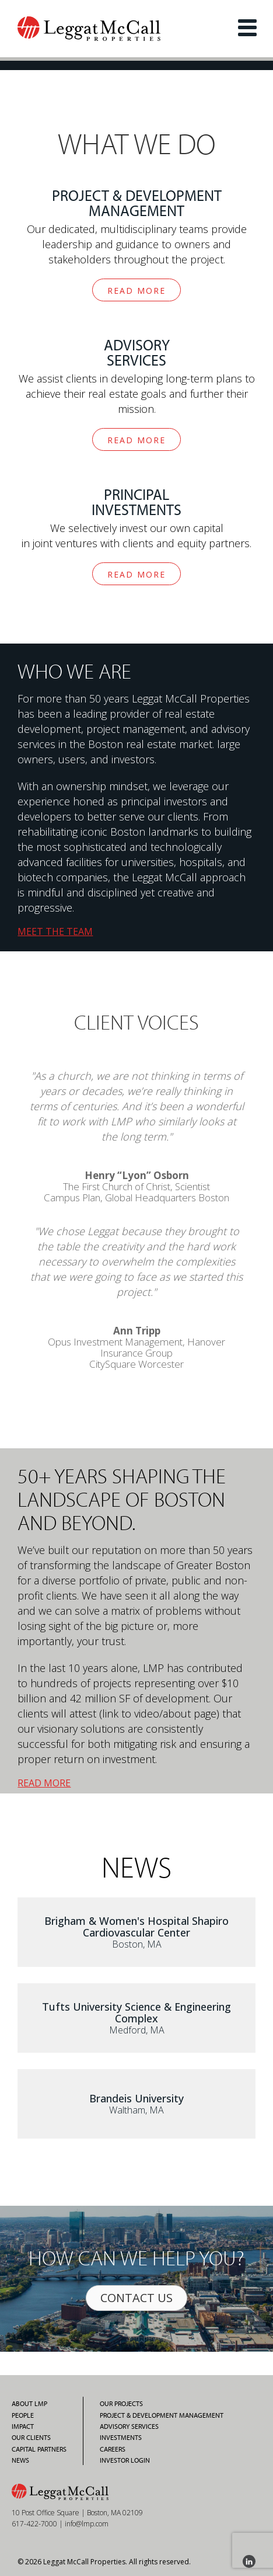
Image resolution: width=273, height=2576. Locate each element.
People (23, 2415)
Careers (112, 2449)
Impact (23, 2426)
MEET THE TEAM (55, 931)
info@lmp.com (86, 2524)
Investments (121, 2438)
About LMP (29, 2404)
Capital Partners (39, 2449)
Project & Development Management (161, 2415)
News (20, 2460)
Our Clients (31, 2438)
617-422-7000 (34, 2524)
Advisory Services (129, 2426)
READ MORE (136, 290)
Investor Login (125, 2460)
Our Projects (121, 2404)
